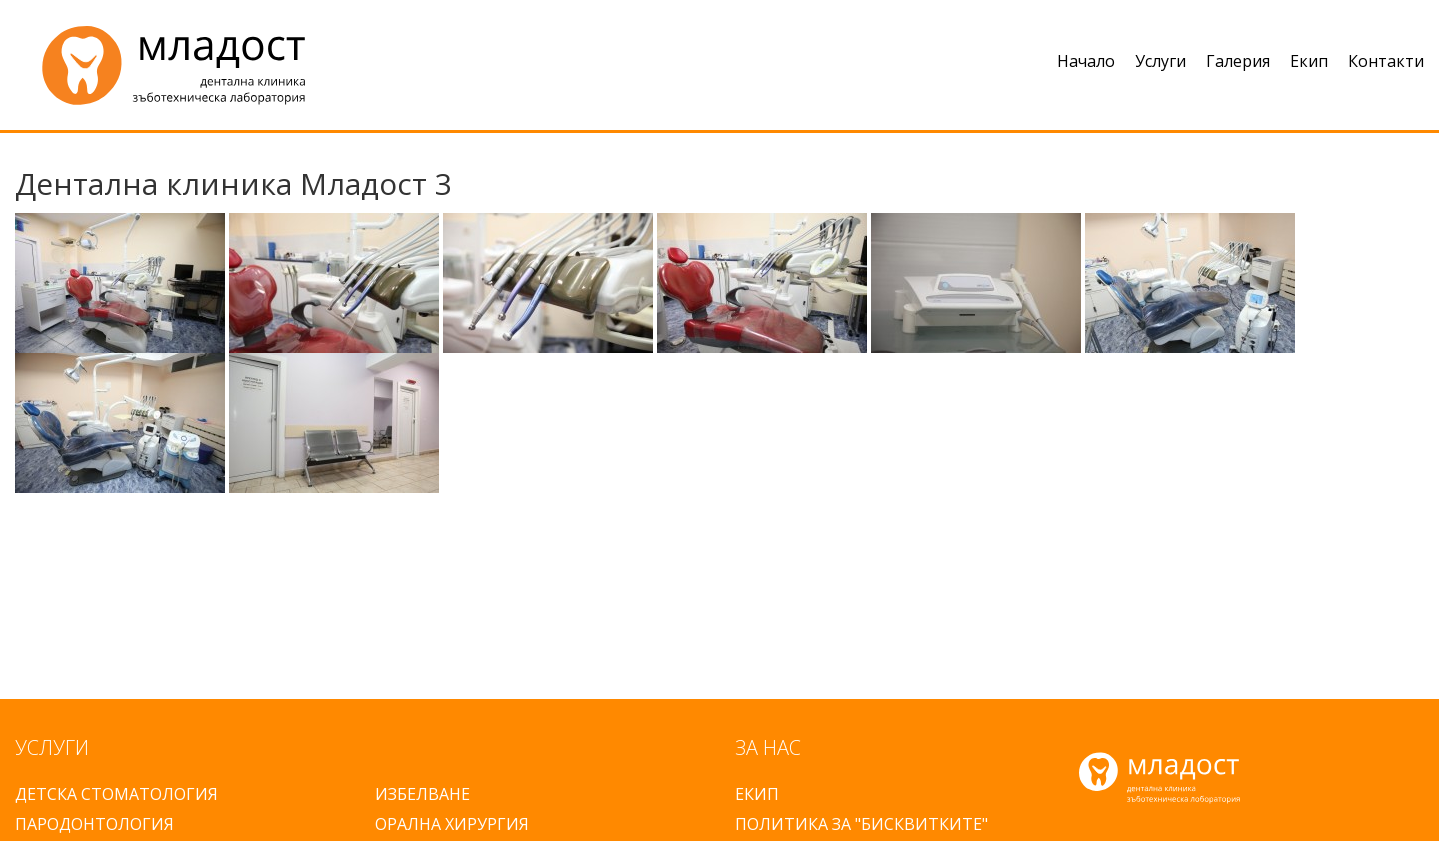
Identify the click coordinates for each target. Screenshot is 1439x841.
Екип (1309, 61)
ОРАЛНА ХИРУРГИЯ (452, 824)
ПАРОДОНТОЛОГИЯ (94, 824)
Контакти (1386, 61)
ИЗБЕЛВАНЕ (422, 794)
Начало (1086, 61)
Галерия (1238, 61)
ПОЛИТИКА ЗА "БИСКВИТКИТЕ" (861, 824)
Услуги (1160, 61)
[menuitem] (1076, 65)
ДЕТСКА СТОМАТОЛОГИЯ (116, 794)
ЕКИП (757, 794)
